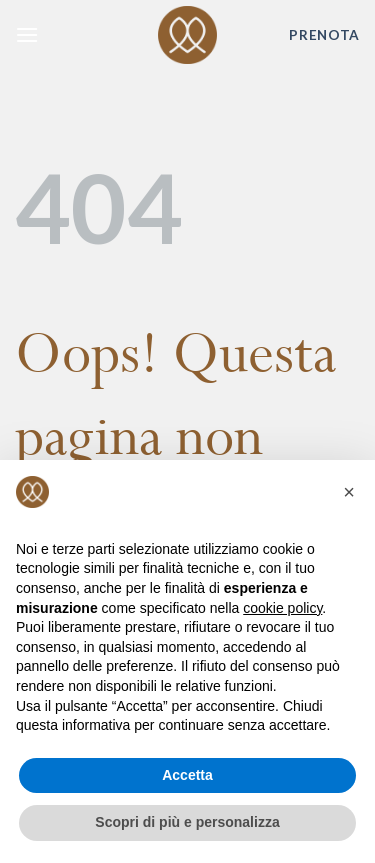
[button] (349, 492)
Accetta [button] (187, 775)
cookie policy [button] (282, 608)
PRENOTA (324, 35)
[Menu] (27, 34)
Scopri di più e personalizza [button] (187, 822)
